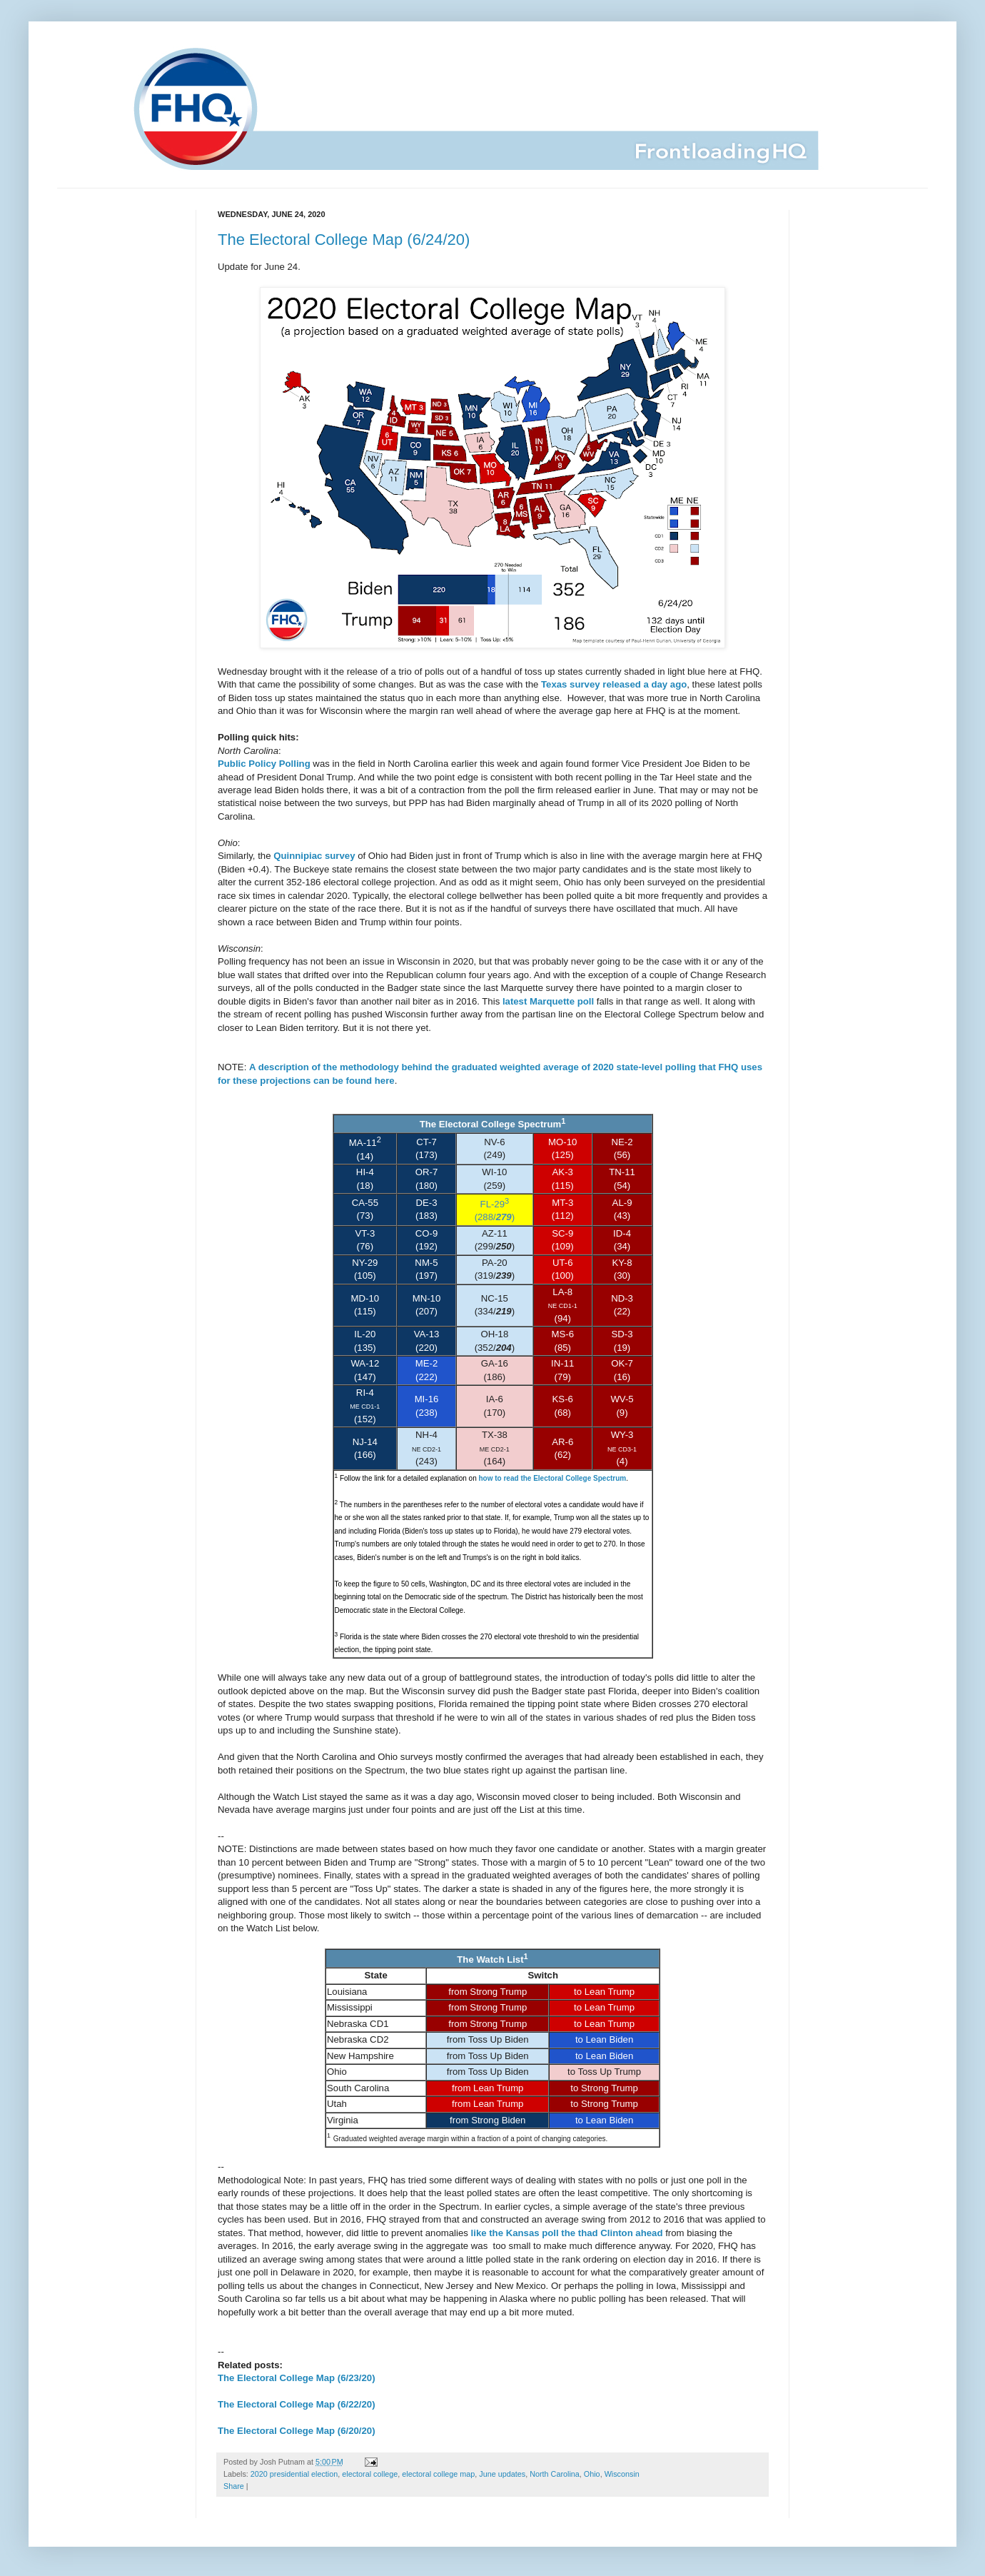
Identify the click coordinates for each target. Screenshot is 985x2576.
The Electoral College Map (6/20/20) (296, 2430)
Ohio (592, 2474)
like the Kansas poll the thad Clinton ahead (567, 2233)
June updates (502, 2474)
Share (233, 2486)
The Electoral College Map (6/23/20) (296, 2378)
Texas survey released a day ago (614, 684)
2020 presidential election (294, 2474)
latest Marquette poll (548, 1001)
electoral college (370, 2474)
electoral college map (438, 2474)
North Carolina (555, 2474)
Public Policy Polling (264, 763)
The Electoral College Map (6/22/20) (296, 2404)
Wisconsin (622, 2474)
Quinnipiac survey (314, 855)
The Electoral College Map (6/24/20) (344, 239)
